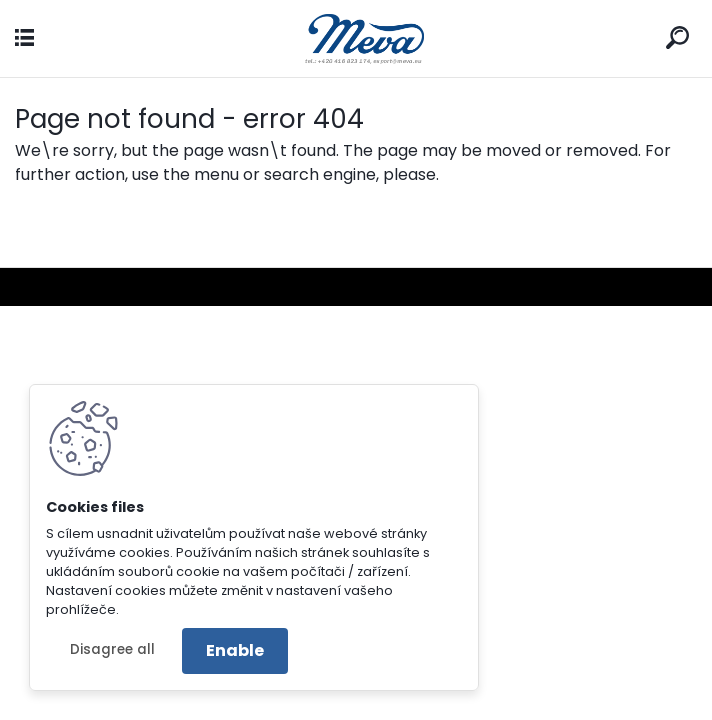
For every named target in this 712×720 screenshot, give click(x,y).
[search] (677, 37)
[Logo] (356, 38)
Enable (235, 650)
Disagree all (112, 649)
